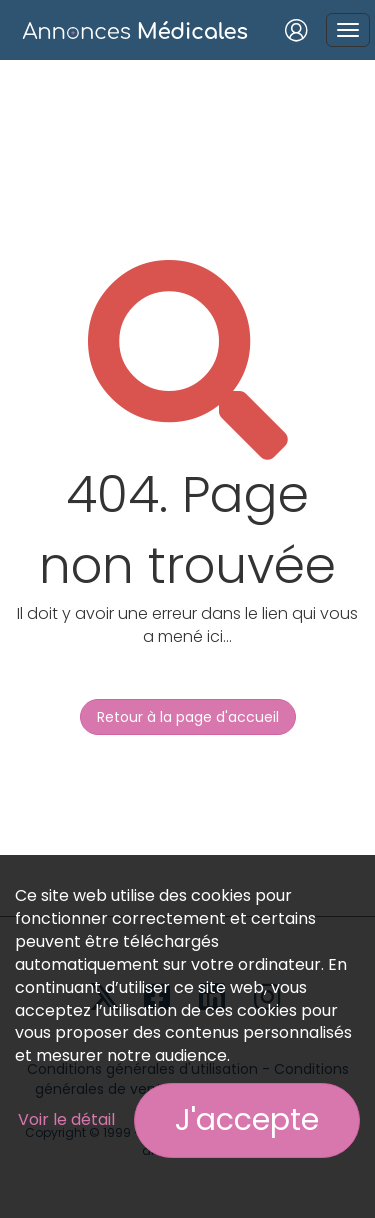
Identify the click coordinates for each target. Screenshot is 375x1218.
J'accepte (247, 1120)
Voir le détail (66, 1119)
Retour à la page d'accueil (188, 717)
